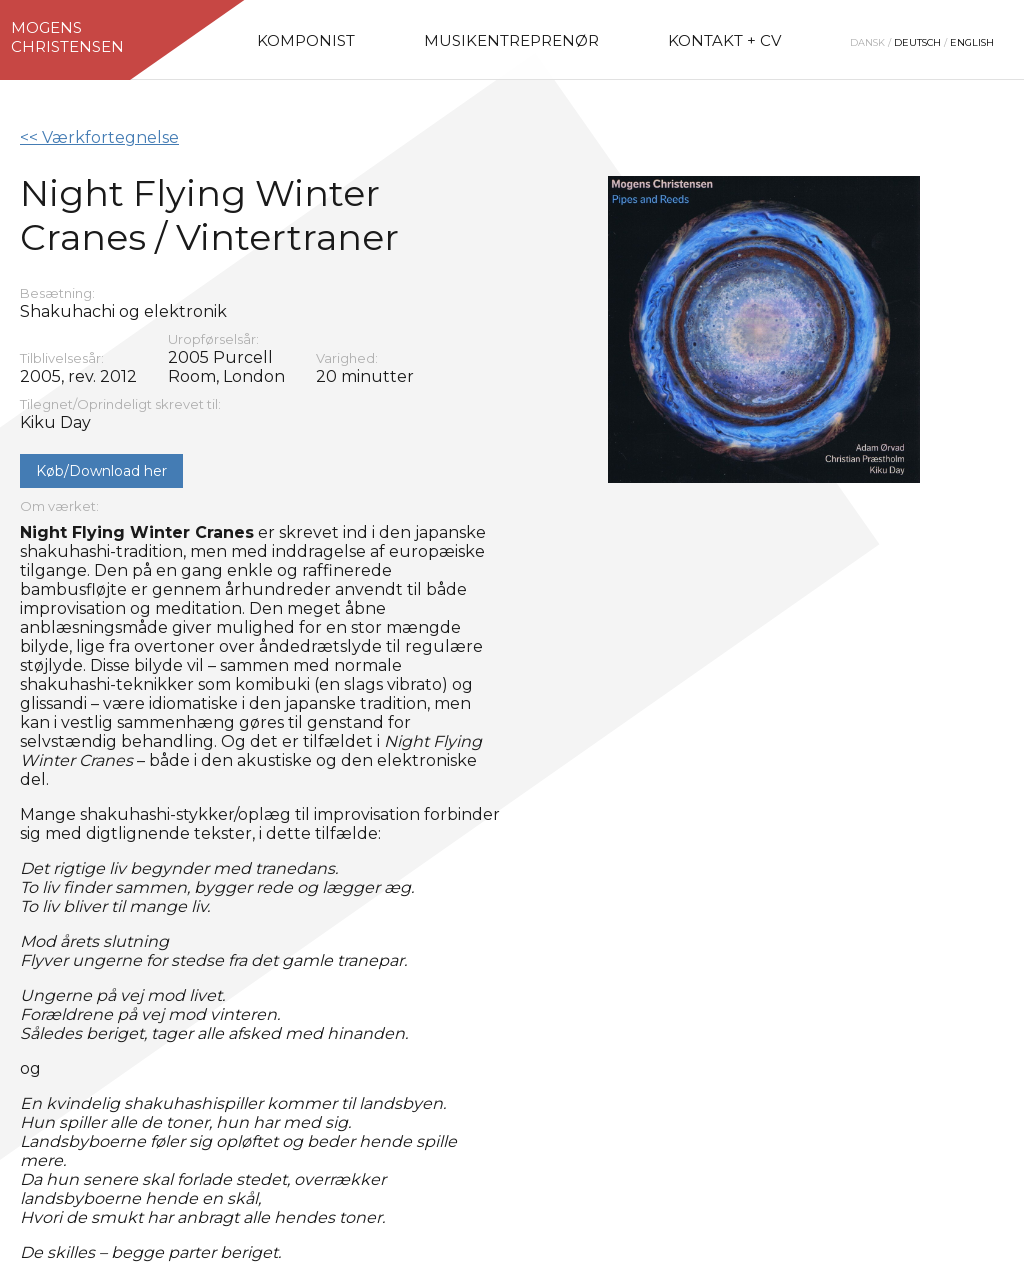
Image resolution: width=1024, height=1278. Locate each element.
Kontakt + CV (724, 40)
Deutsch (917, 42)
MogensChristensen (67, 37)
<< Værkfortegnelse (99, 137)
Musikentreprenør (511, 40)
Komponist (306, 40)
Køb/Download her (101, 471)
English (972, 42)
